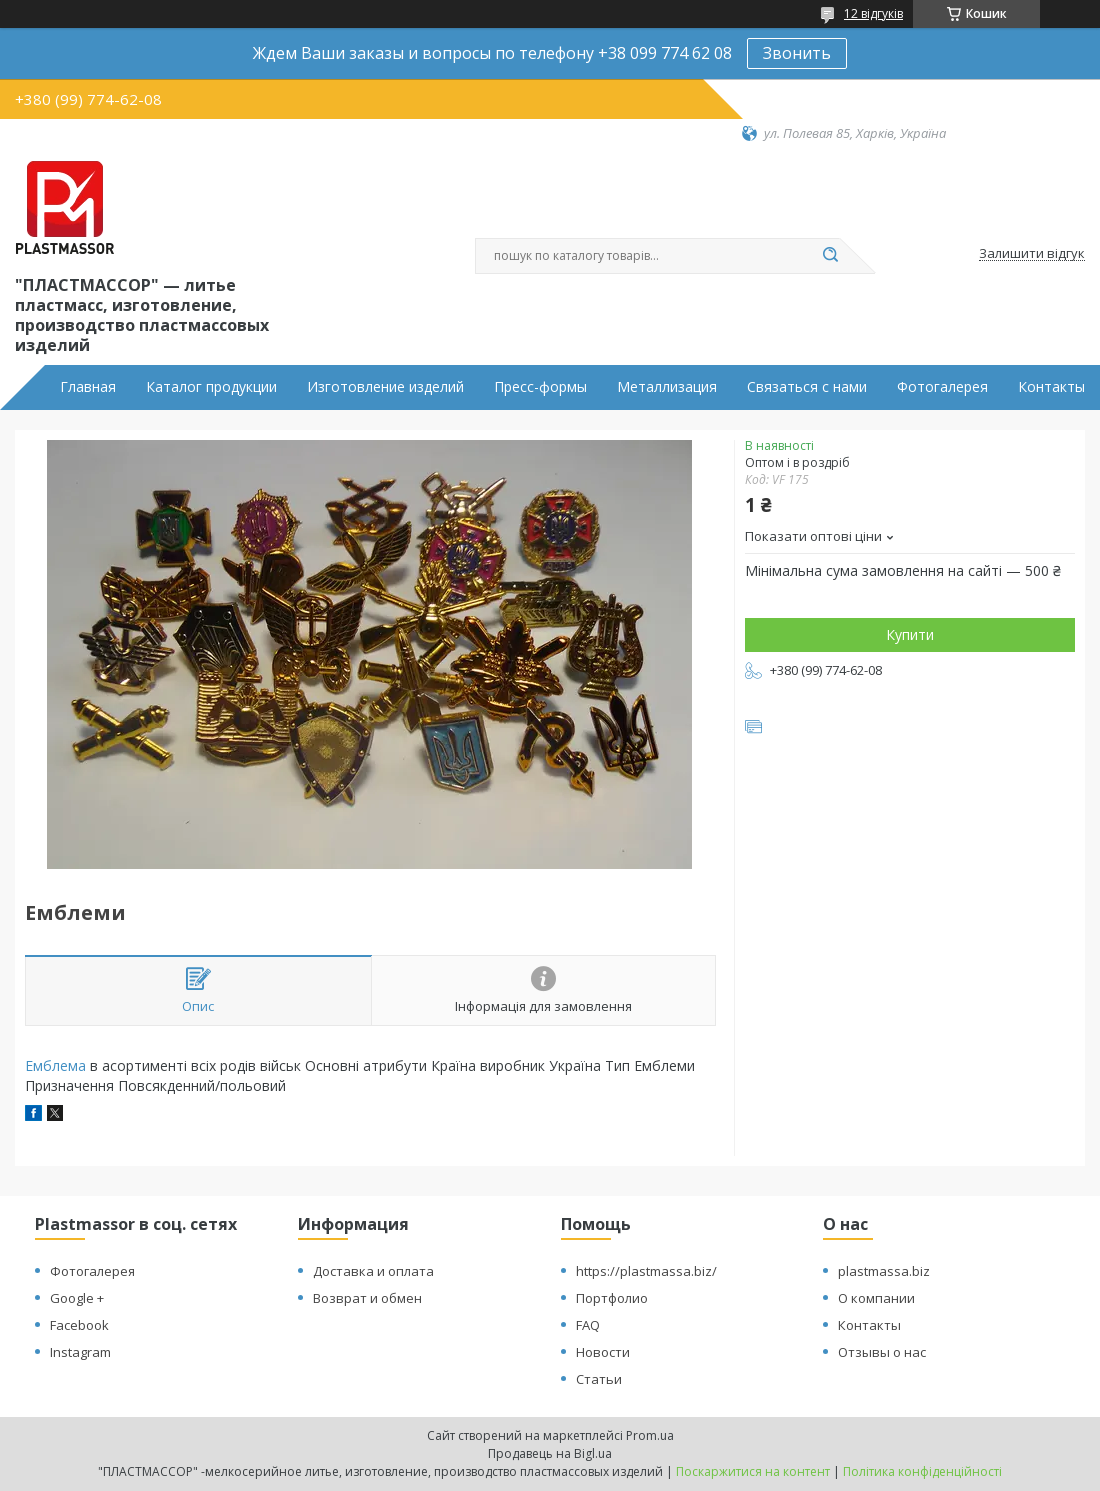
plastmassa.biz (884, 1271)
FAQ (588, 1325)
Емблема (55, 1065)
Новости (603, 1352)
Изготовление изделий (385, 387)
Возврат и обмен (367, 1298)
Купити (910, 634)
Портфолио (612, 1298)
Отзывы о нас (882, 1352)
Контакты (1051, 387)
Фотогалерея (942, 387)
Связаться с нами (807, 387)
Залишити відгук (1032, 254)
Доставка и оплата (373, 1271)
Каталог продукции (211, 387)
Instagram (80, 1352)
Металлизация (667, 387)
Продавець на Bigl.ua (550, 1453)
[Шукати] (830, 256)
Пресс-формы (540, 387)
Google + (77, 1298)
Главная (88, 387)
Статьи (599, 1379)
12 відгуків (873, 13)
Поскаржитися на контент (753, 1471)
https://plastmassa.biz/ (646, 1271)
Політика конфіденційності (922, 1471)
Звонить (797, 53)
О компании (876, 1298)
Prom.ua (650, 1435)
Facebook (79, 1325)
